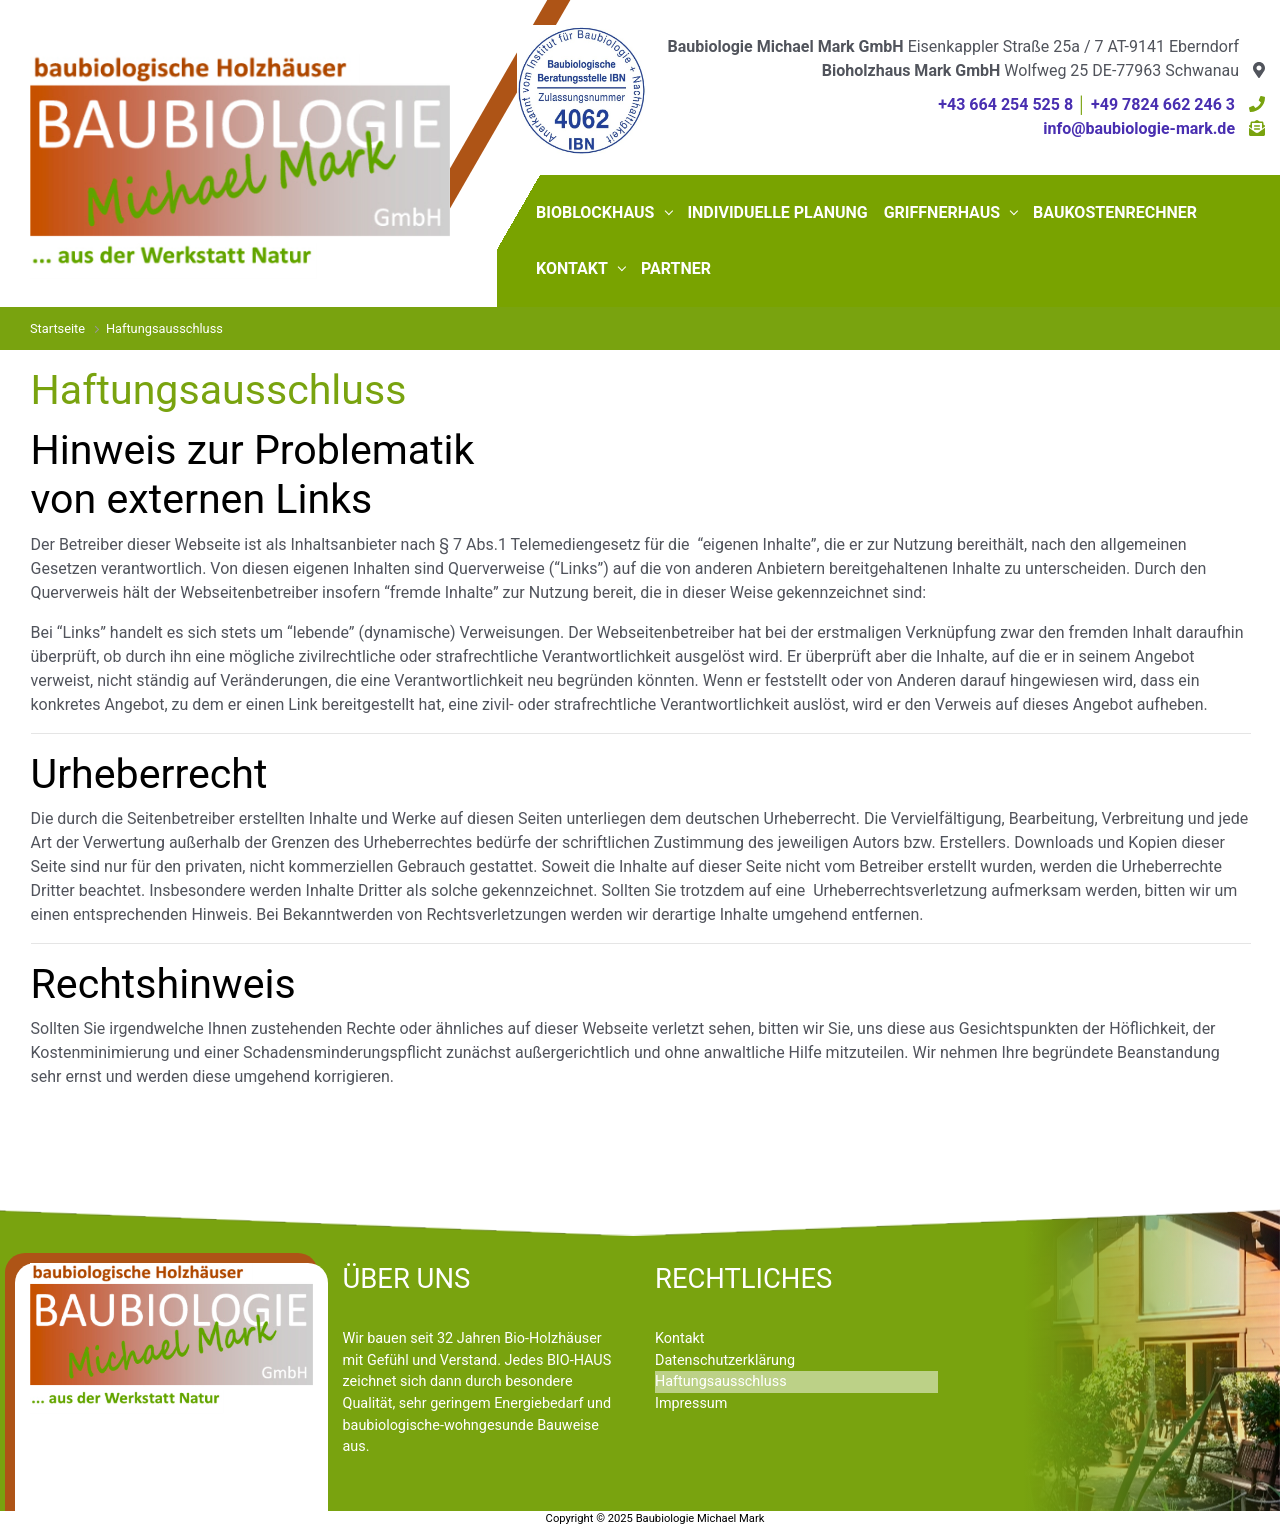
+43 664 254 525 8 (1005, 104)
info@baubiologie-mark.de (1139, 128)
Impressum (691, 1403)
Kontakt (680, 1338)
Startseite (57, 328)
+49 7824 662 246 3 (1163, 104)
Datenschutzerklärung (725, 1360)
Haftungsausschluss (721, 1381)
